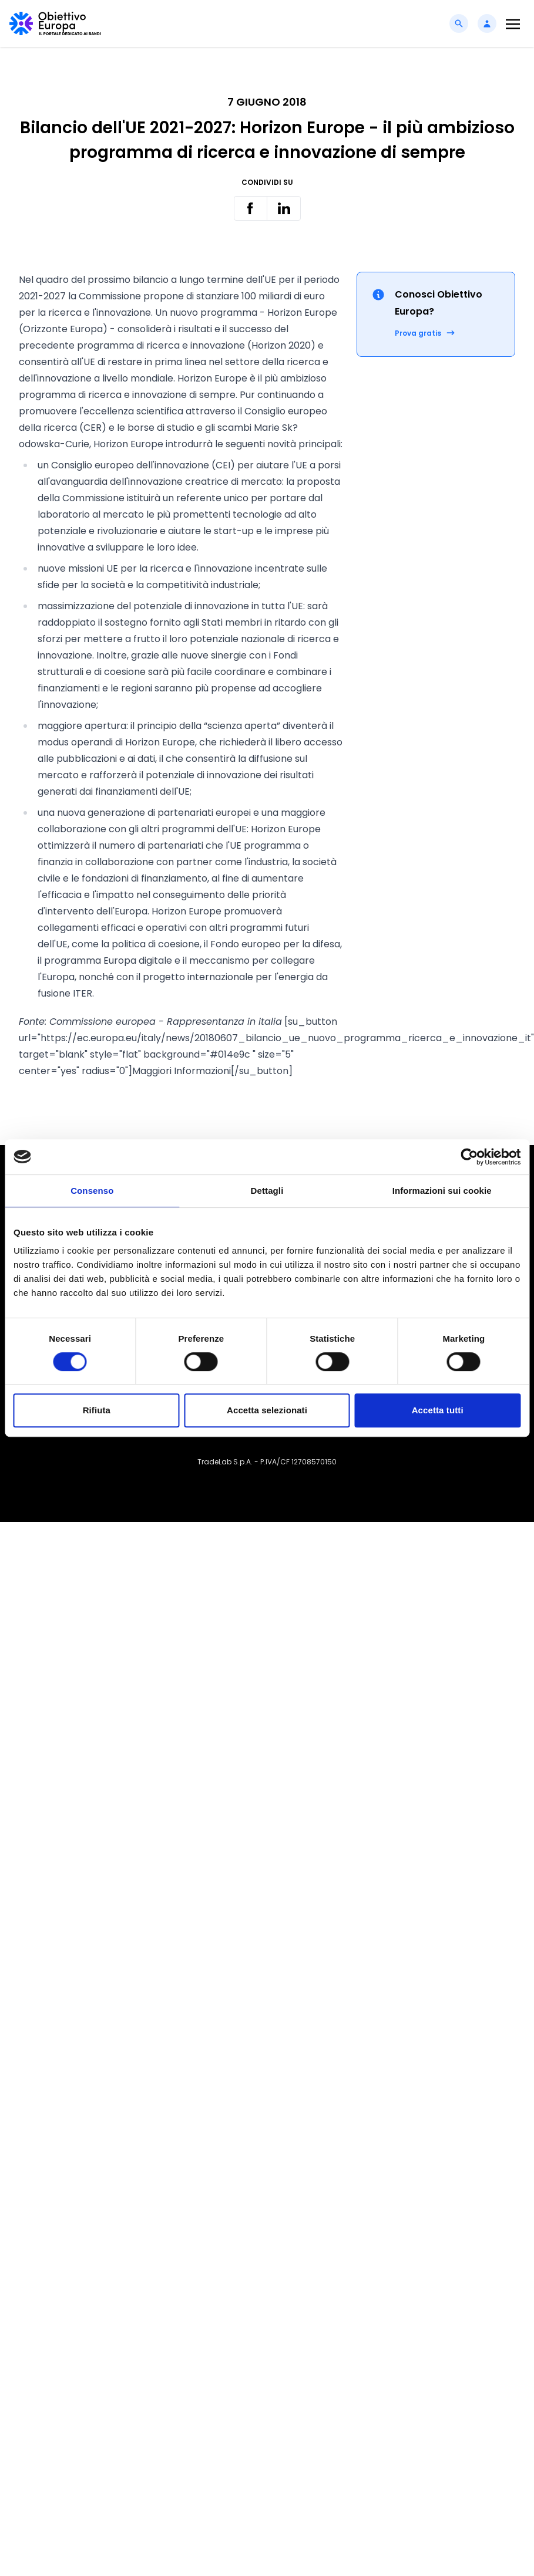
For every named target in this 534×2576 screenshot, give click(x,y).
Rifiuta (96, 1410)
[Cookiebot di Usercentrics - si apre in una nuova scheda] (469, 1157)
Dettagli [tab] (267, 1191)
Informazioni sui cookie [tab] (442, 1191)
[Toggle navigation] (513, 23)
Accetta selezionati (267, 1410)
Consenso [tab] (91, 1191)
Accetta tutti (438, 1410)
